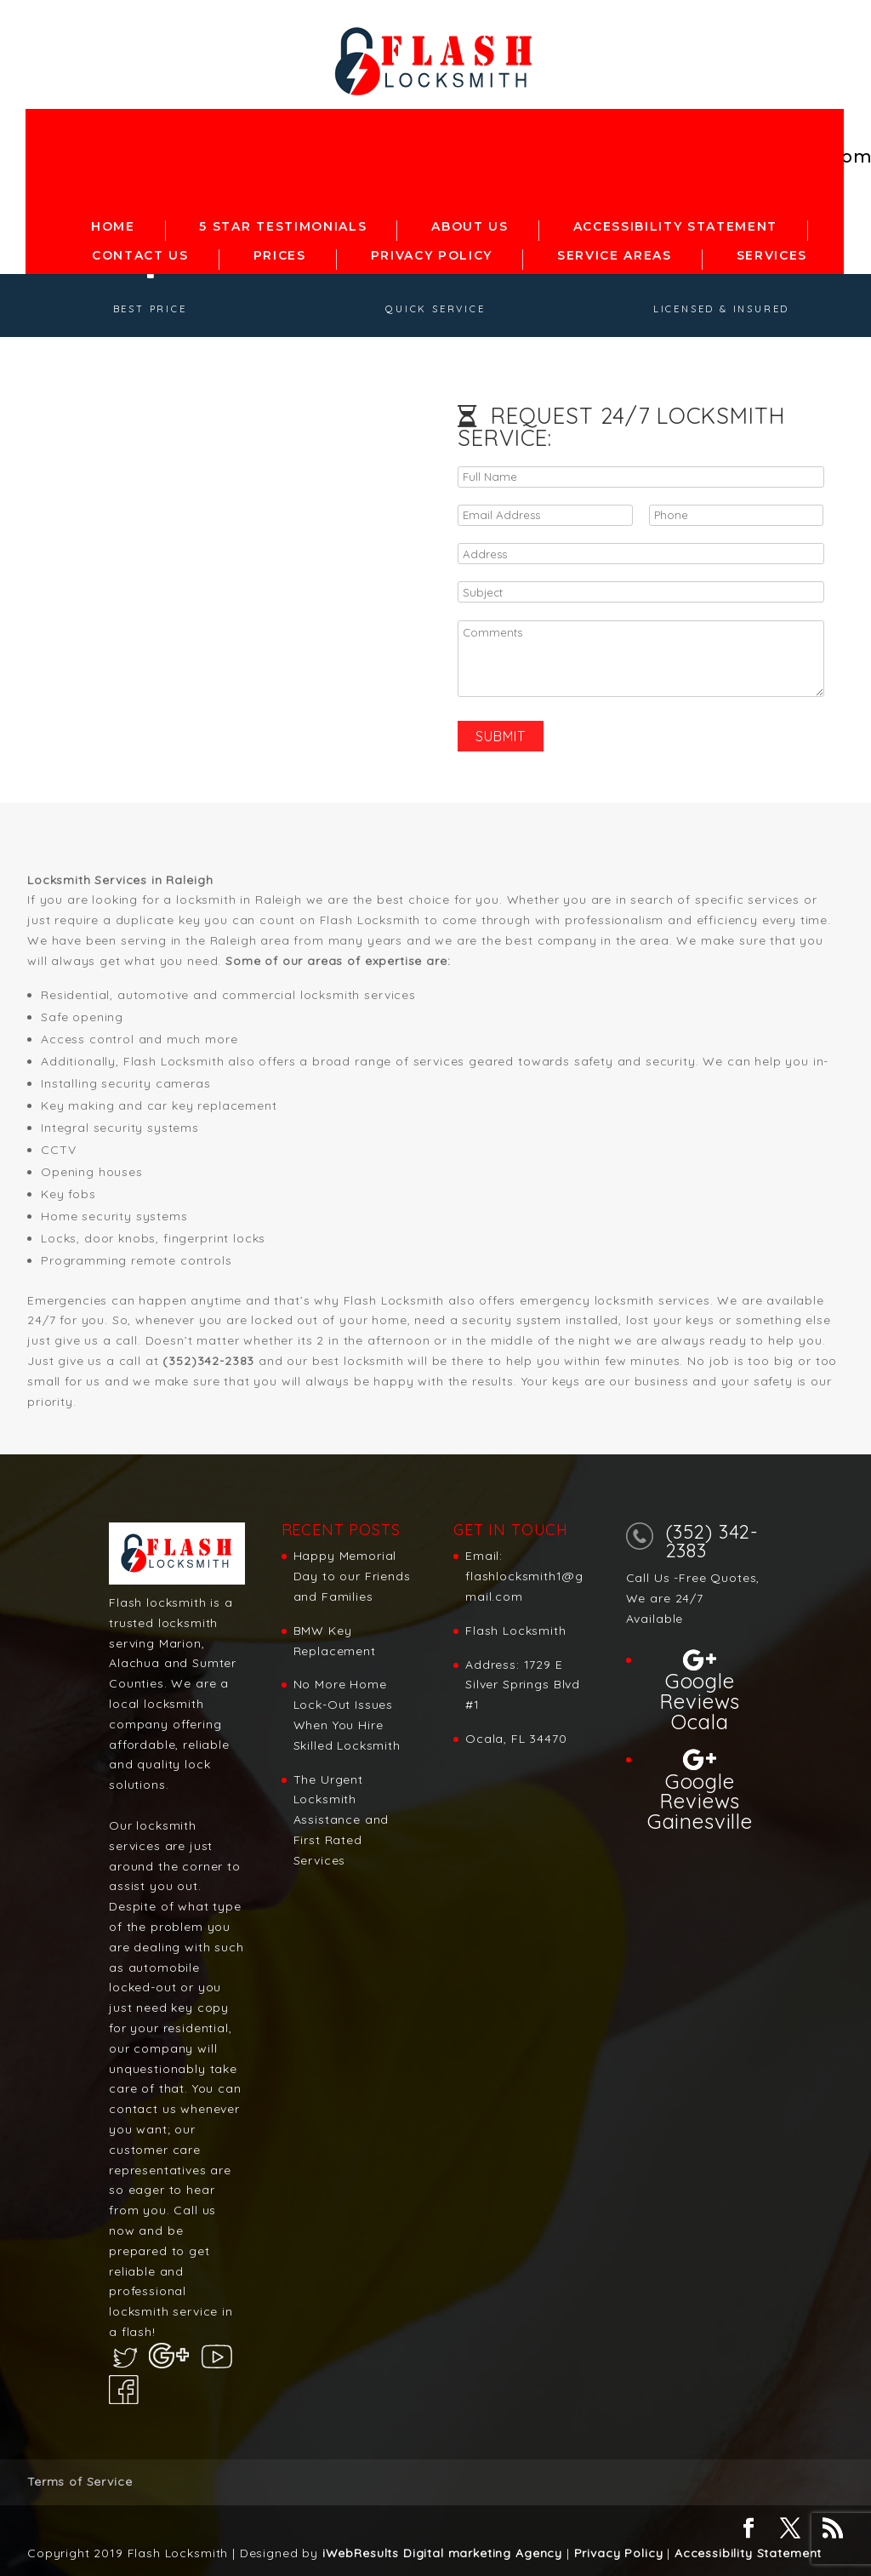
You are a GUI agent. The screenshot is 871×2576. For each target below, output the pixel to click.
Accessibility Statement (748, 2553)
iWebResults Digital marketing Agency (442, 2553)
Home (113, 222)
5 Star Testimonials (283, 222)
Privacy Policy (432, 251)
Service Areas (614, 251)
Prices (279, 251)
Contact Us (140, 251)
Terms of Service (79, 2481)
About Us (469, 222)
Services (772, 251)
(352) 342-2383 (712, 1541)
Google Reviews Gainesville (700, 1800)
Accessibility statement (675, 222)
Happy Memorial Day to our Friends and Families (352, 1576)
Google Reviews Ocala (699, 1700)
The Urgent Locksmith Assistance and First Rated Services (341, 1820)
